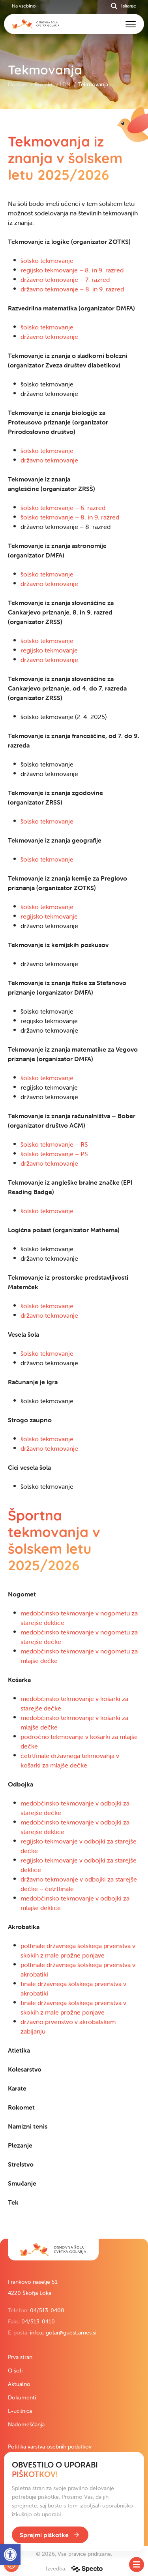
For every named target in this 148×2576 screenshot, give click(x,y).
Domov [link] (18, 84)
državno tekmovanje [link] (49, 337)
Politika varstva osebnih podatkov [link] (50, 2446)
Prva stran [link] (20, 2357)
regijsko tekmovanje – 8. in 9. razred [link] (72, 270)
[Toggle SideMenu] (136, 2564)
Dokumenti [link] (22, 2397)
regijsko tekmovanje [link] (49, 650)
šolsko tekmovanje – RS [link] (54, 1144)
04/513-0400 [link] (47, 2310)
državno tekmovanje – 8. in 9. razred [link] (72, 289)
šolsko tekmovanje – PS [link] (54, 1154)
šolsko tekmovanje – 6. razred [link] (63, 508)
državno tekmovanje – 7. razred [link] (65, 279)
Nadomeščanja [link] (26, 2424)
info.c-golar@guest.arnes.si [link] (63, 2332)
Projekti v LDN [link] (53, 84)
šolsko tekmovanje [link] (47, 260)
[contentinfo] (74, 1174)
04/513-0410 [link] (38, 2321)
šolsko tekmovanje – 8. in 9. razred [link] (70, 517)
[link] (53, 2249)
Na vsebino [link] (24, 6)
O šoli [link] (15, 2370)
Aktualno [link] (19, 2384)
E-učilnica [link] (20, 2410)
